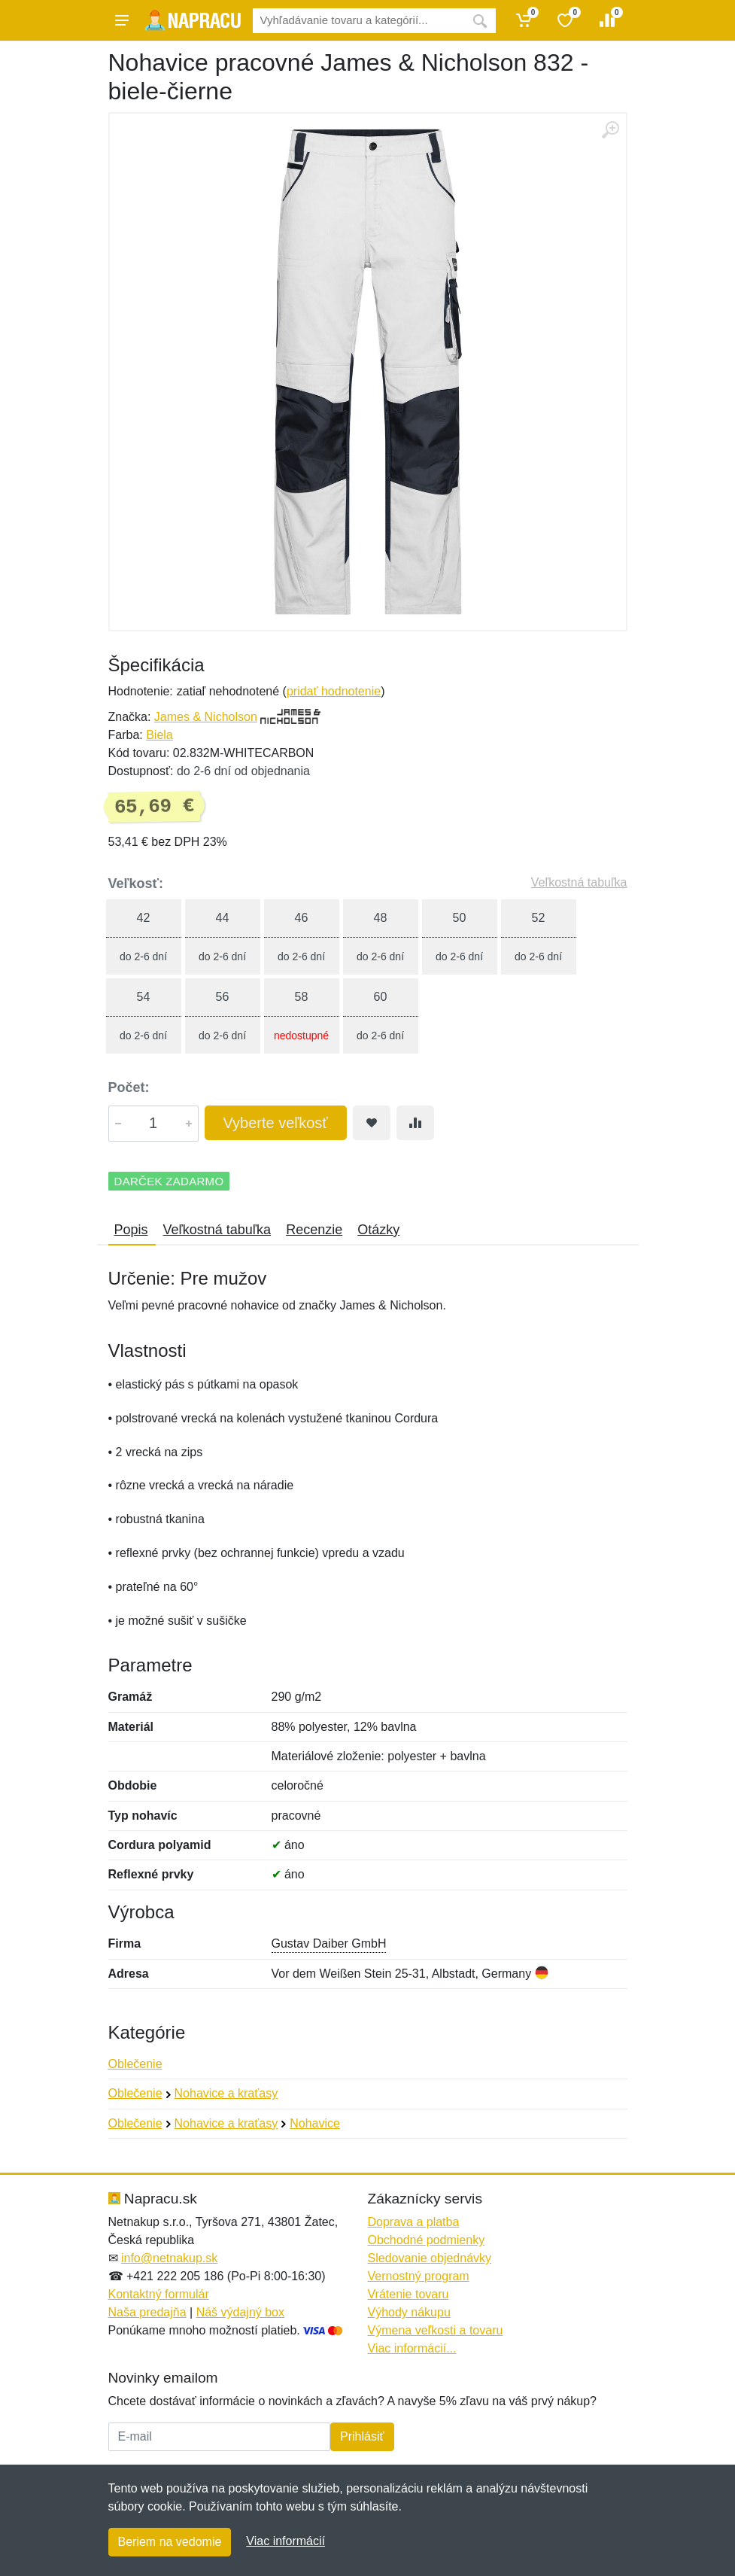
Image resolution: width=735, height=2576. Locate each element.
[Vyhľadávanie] (358, 20)
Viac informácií (285, 2541)
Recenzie (314, 1229)
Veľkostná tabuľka (579, 882)
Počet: (129, 1087)
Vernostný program (418, 2276)
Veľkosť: (136, 883)
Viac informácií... (412, 2348)
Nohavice (315, 2123)
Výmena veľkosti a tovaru (435, 2330)
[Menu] (121, 20)
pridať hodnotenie (334, 691)
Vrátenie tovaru (408, 2294)
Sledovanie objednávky (430, 2258)
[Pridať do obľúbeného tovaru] (371, 1123)
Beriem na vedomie (170, 2541)
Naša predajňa (147, 2312)
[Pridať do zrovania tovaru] (415, 1123)
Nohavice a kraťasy (226, 2093)
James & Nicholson (205, 716)
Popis (131, 1229)
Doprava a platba (414, 2222)
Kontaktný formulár (158, 2294)
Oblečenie (135, 2063)
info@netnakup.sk (169, 2258)
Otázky (378, 1229)
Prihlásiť (362, 2436)
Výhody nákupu (409, 2312)
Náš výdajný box (240, 2312)
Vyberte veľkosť (275, 1123)
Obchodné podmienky (426, 2240)
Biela (159, 734)
